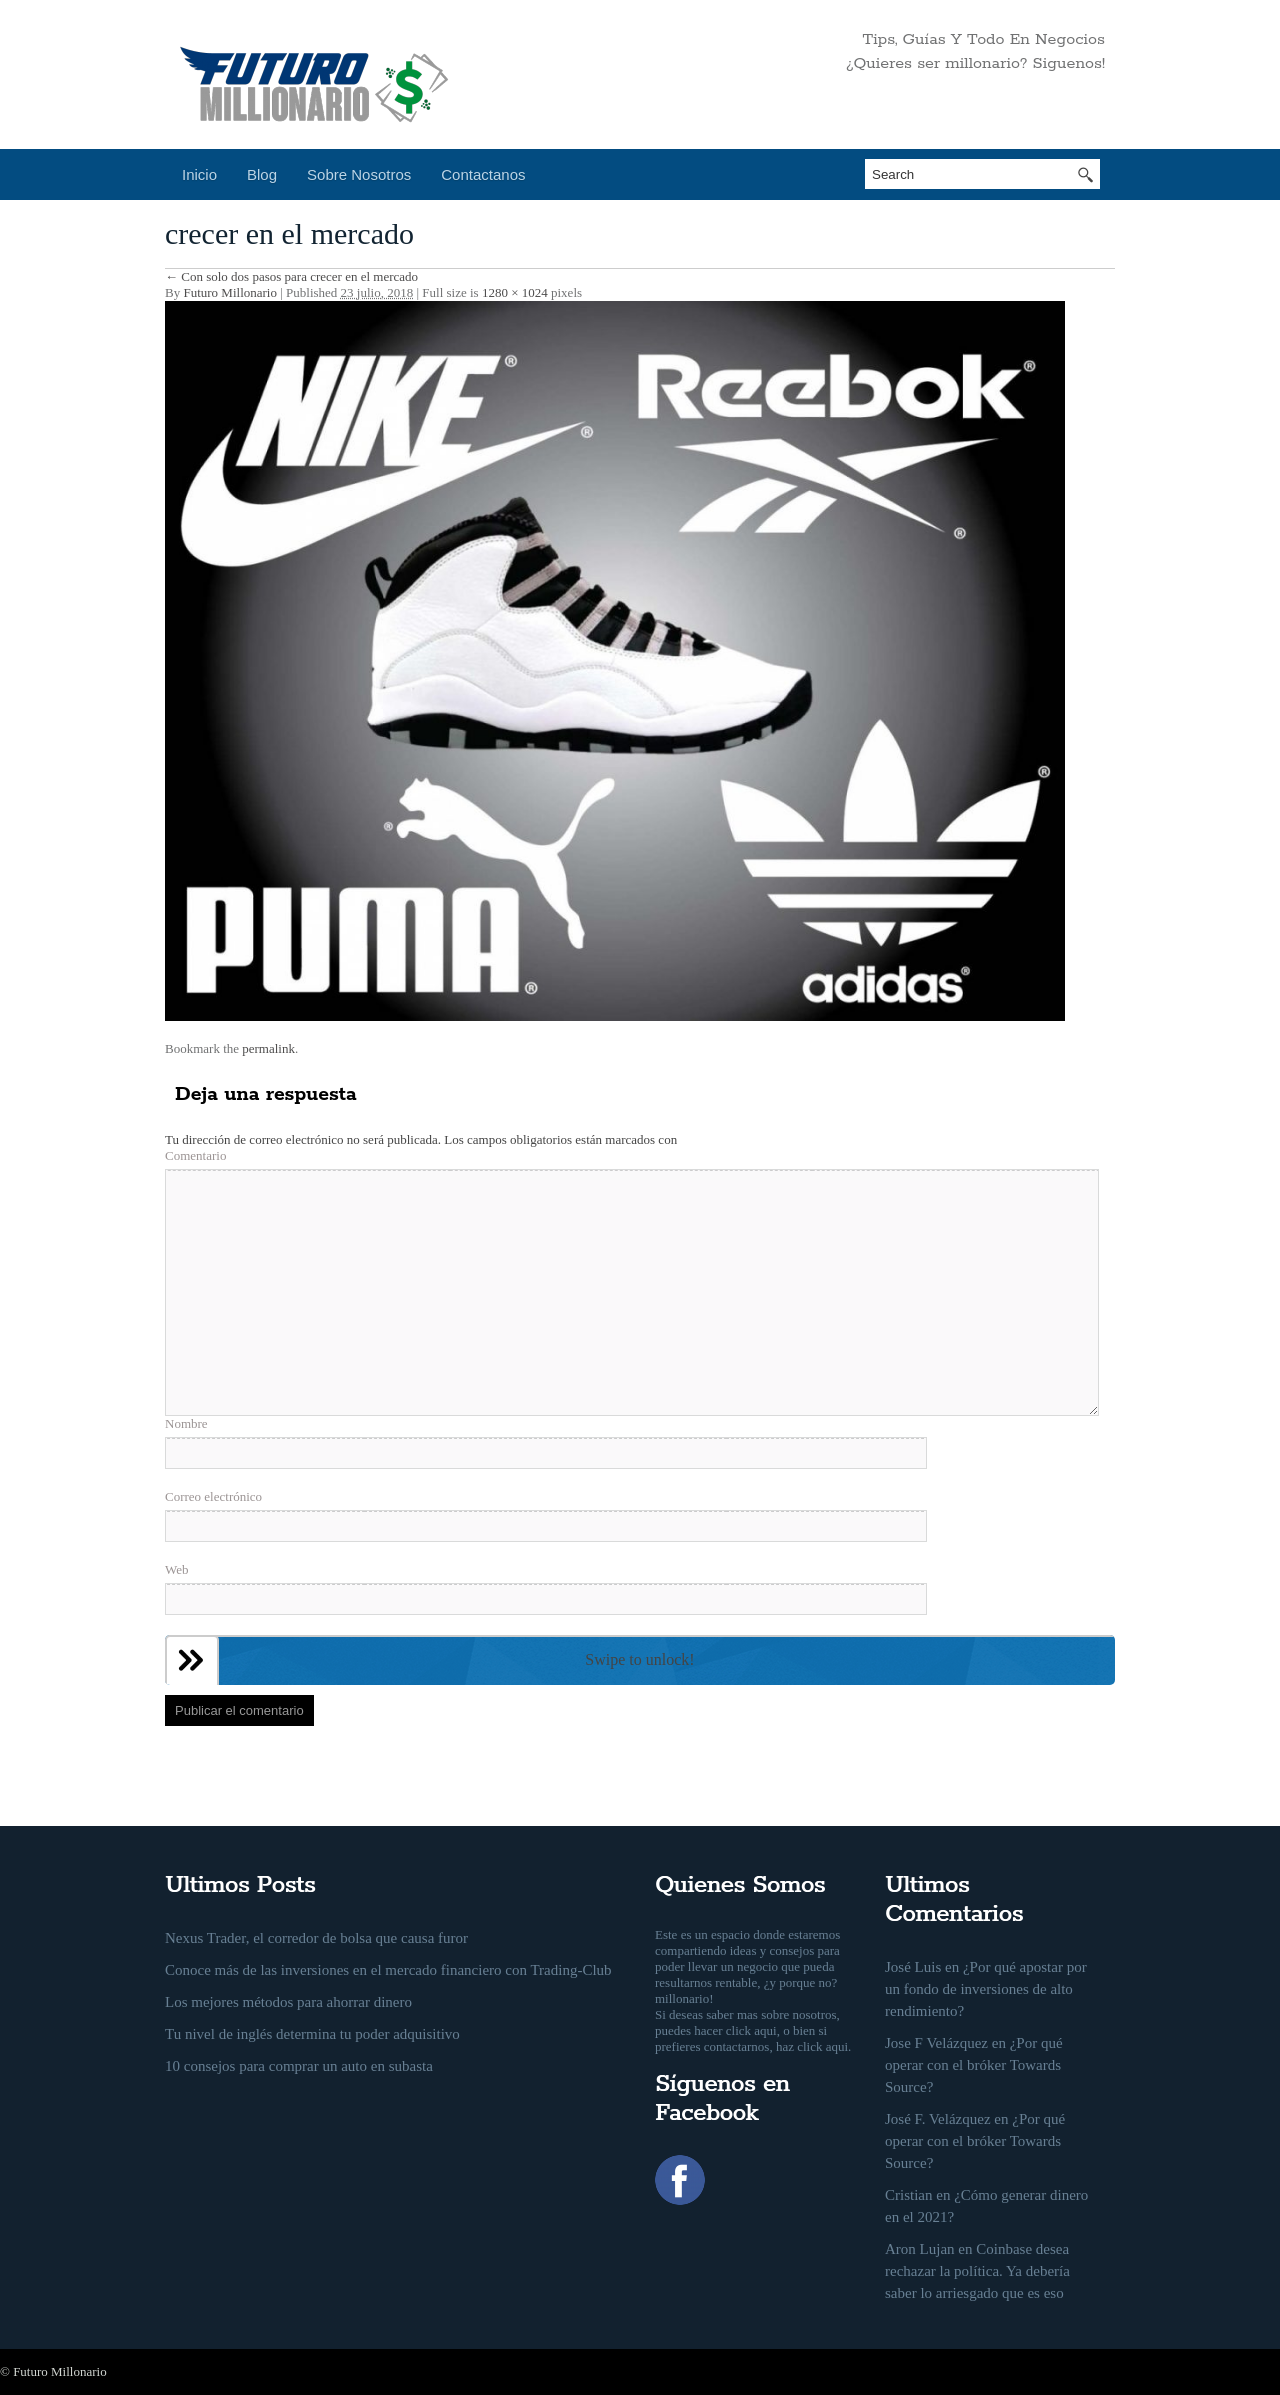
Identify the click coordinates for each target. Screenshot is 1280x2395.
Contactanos (483, 174)
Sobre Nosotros (359, 174)
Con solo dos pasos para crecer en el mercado (291, 276)
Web (177, 1569)
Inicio (199, 174)
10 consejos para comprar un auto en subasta (299, 2066)
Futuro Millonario (230, 292)
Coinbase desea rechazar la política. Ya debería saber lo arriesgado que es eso (977, 2271)
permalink (268, 1048)
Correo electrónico (213, 1496)
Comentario (195, 1155)
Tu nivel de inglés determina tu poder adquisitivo (312, 2034)
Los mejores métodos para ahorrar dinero (288, 2002)
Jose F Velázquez (936, 2043)
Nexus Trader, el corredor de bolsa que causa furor (316, 1938)
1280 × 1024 (515, 292)
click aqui (751, 2030)
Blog (262, 174)
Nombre (186, 1423)
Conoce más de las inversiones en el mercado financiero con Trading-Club (388, 1970)
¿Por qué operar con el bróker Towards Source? (974, 2065)
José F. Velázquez (938, 2119)
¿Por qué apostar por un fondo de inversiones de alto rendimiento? (986, 1989)
